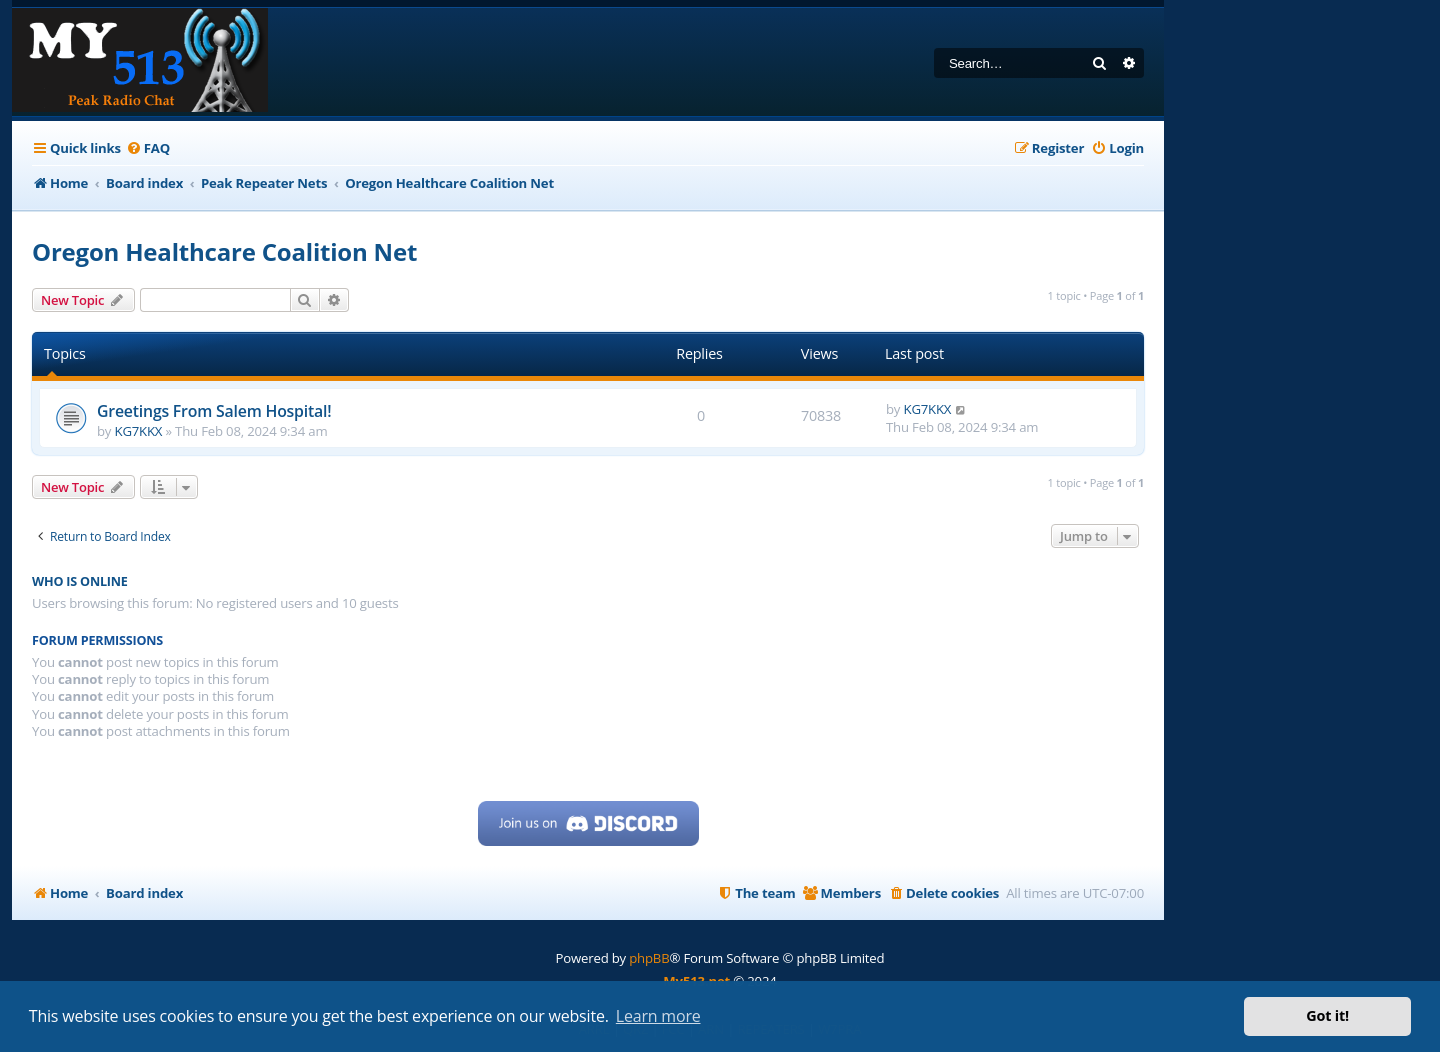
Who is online (80, 581)
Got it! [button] (1327, 1015)
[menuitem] (148, 148)
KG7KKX (139, 431)
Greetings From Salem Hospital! (214, 411)
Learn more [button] (658, 1016)
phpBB (649, 958)
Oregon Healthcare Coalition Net (224, 251)
